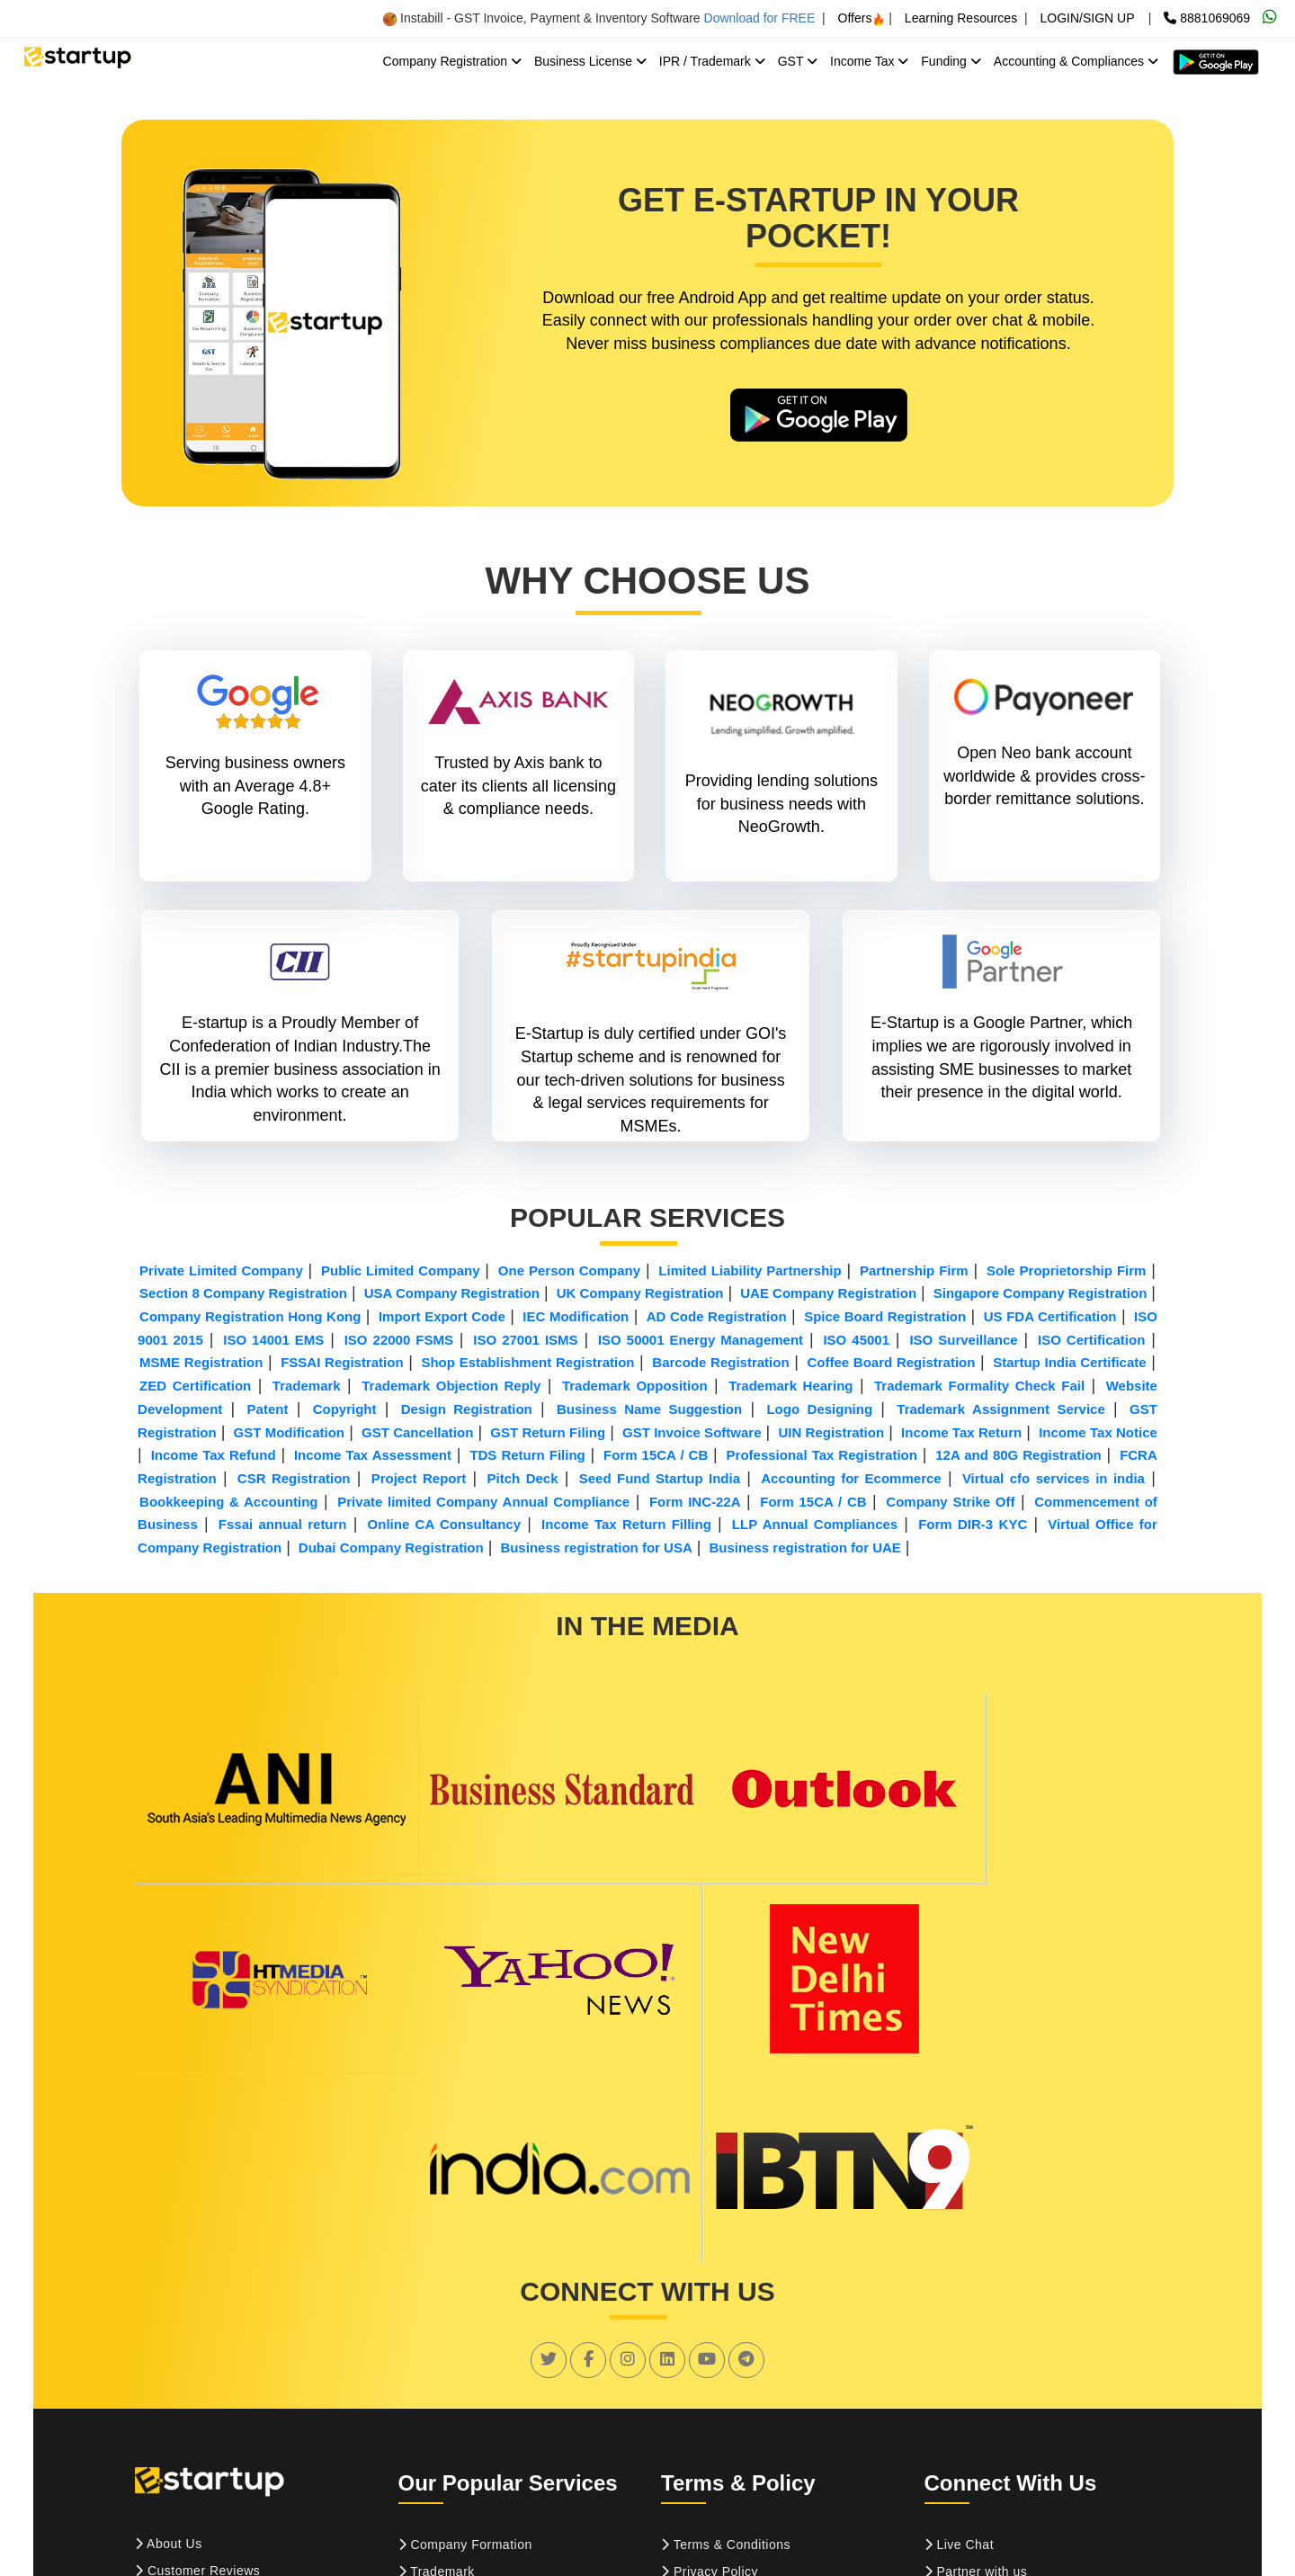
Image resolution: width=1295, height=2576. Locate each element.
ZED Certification (195, 1386)
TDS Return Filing (527, 1455)
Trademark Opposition (635, 1386)
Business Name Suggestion (649, 1410)
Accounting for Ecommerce (851, 1479)
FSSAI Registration (342, 1364)
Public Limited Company (400, 1271)
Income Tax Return (961, 1433)
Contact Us (174, 2400)
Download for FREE (760, 18)
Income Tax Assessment (372, 1455)
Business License (590, 61)
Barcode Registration (720, 1364)
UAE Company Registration (828, 1293)
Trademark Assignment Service (1000, 1410)
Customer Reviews (197, 2346)
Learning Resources (961, 18)
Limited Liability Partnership (749, 1271)
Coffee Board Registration (891, 1364)
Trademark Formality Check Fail (979, 1386)
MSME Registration (201, 1364)
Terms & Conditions (725, 2321)
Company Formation (465, 2321)
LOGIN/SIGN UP (1087, 18)
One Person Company (569, 1271)
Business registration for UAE (804, 1548)
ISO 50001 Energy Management (700, 1340)
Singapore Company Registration (1040, 1293)
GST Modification (289, 1433)
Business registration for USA (596, 1548)
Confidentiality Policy (730, 2402)
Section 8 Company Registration (243, 1293)
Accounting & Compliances (1076, 61)
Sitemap (955, 2375)
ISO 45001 (856, 1340)
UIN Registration (831, 1433)
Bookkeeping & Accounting (228, 1502)
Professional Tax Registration (822, 1455)
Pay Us (163, 2427)
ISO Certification (1091, 1340)
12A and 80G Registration (1018, 1455)
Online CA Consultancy (444, 1525)
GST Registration (456, 2375)
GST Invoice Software (691, 1433)
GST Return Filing (547, 1433)
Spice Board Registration (885, 1317)
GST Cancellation (417, 1433)
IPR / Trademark (712, 61)
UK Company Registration (640, 1293)
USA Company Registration (452, 1293)
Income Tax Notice (1098, 1433)
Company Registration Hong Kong (250, 1317)
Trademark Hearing (790, 1386)
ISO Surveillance (963, 1340)
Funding (950, 61)
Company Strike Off (950, 1502)
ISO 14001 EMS (273, 1340)
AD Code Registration (717, 1317)
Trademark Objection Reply (451, 1386)
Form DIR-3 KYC (972, 1525)
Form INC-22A (695, 1502)
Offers (862, 18)
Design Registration (466, 1410)
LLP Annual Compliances (815, 1525)
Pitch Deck (522, 1479)
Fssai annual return (283, 1525)
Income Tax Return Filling (626, 1525)
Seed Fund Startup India (659, 1479)
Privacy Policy (709, 2348)
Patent (268, 1410)
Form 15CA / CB (655, 1455)
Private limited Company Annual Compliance (483, 1502)
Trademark (306, 1386)
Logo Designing (819, 1410)
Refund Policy (709, 2375)
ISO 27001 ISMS (525, 1340)
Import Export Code (442, 1317)
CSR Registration (294, 1479)
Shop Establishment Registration (527, 1364)
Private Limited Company (221, 1271)
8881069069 (1207, 18)
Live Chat (959, 2321)
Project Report (419, 1479)
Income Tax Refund (213, 1455)
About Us (168, 2319)
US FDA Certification (1050, 1317)
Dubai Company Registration (391, 1548)
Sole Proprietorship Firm (1066, 1271)
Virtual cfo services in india (1053, 1479)
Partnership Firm (914, 1271)
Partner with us (976, 2348)
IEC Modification (575, 1317)
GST (797, 61)
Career (162, 2373)
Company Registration (452, 61)
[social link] (548, 2135)
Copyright (345, 1410)
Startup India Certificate (1069, 1364)
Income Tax (869, 61)
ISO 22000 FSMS (398, 1340)
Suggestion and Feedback (1009, 2402)
